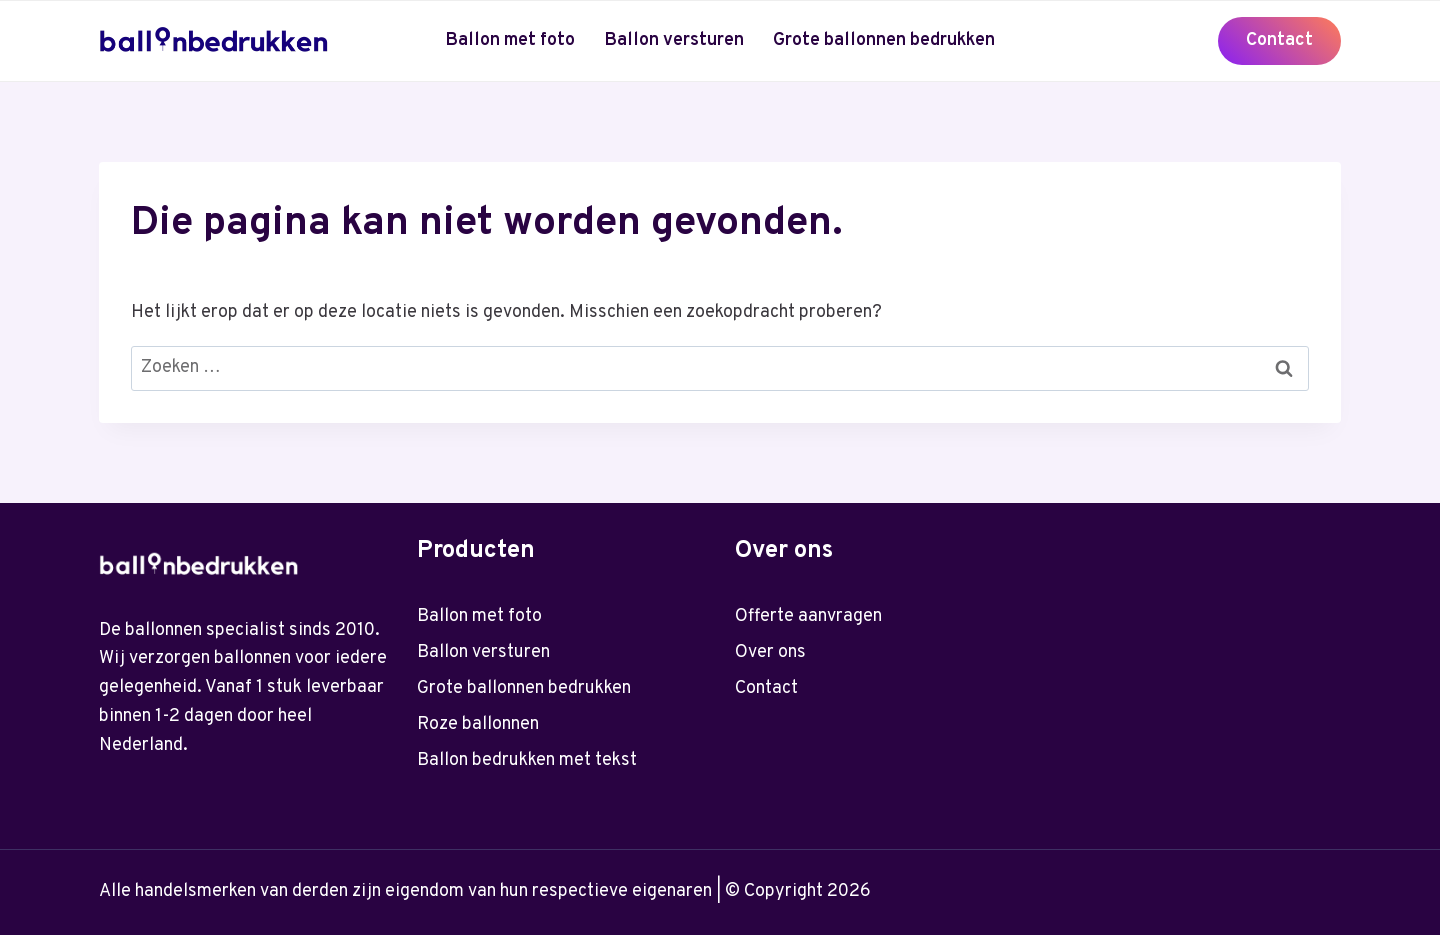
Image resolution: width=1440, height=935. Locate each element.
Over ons (770, 652)
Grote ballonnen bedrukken (884, 40)
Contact (1279, 40)
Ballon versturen (674, 40)
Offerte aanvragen (808, 616)
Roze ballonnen (478, 724)
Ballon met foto (510, 40)
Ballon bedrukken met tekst (527, 760)
